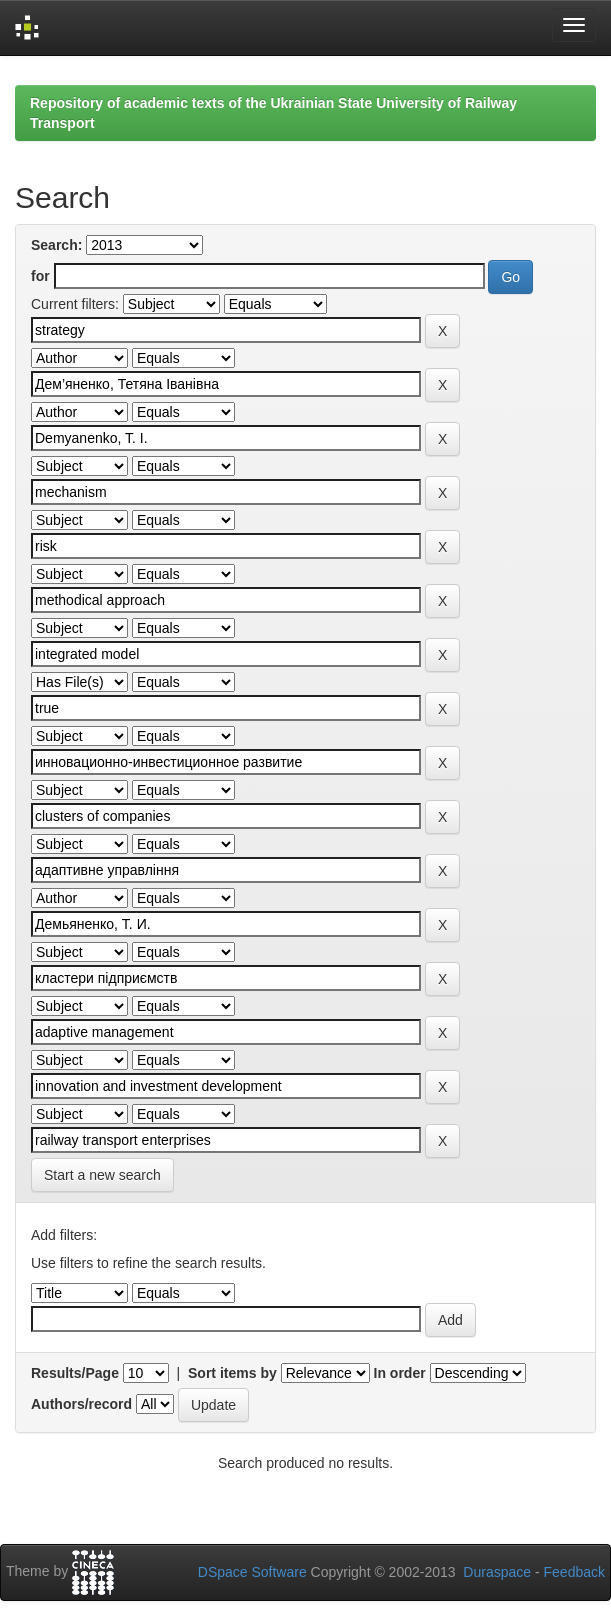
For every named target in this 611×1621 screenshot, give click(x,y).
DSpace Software (252, 1572)
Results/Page (75, 1373)
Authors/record (81, 1404)
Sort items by (232, 1373)
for (40, 276)
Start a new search (102, 1175)
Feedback (574, 1572)
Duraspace (497, 1572)
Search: (56, 245)
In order (400, 1373)
